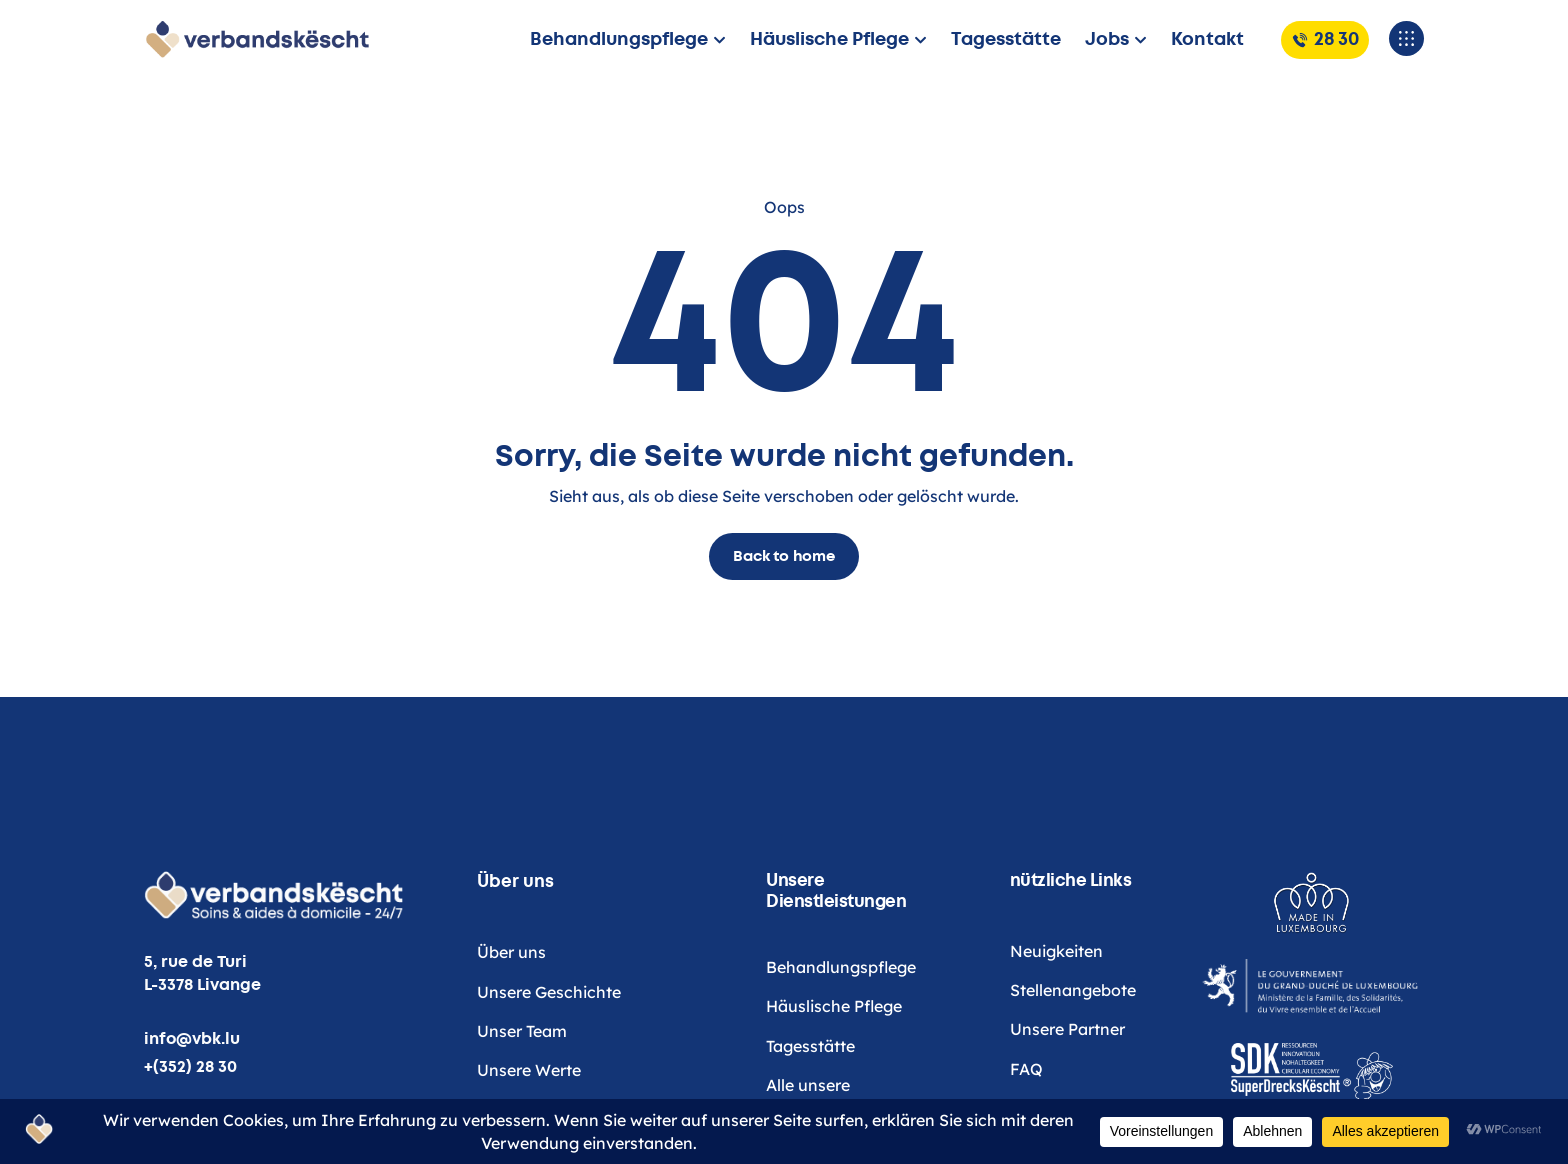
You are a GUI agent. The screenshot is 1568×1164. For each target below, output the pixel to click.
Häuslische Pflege (834, 1044)
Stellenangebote (1073, 1032)
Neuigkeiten (1056, 993)
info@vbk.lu (192, 1039)
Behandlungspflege (841, 1005)
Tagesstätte (810, 1084)
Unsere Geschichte (549, 1043)
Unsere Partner (1067, 1072)
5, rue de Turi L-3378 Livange (202, 973)
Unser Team (522, 1082)
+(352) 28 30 (190, 1067)
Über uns (511, 1004)
